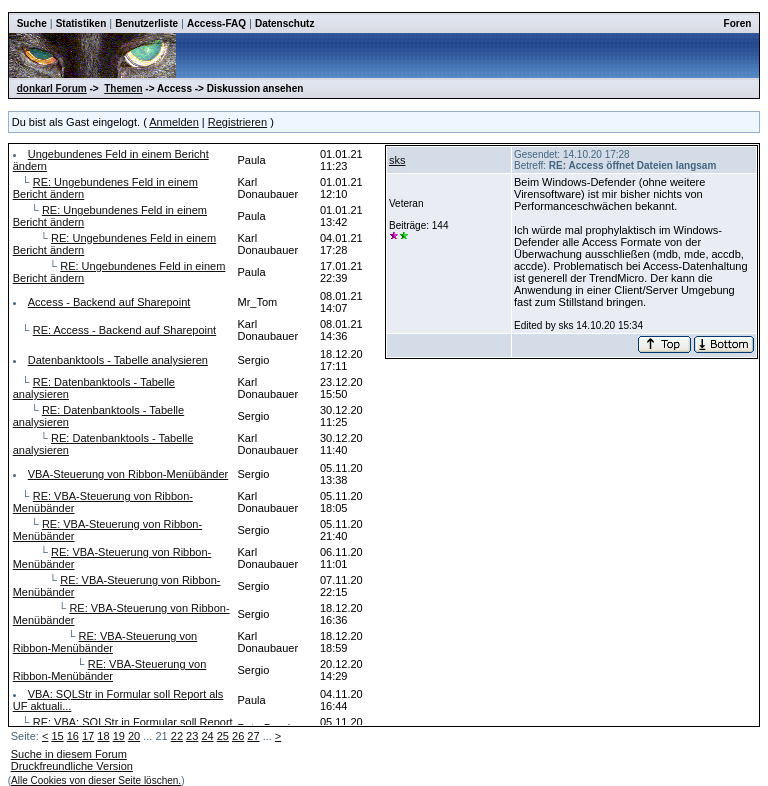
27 (253, 736)
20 (134, 736)
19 (119, 736)
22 (177, 736)
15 (57, 736)
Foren (738, 23)
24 (207, 736)
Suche (32, 23)
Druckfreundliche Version (72, 766)
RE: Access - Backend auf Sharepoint (124, 330)
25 (223, 736)
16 (73, 736)
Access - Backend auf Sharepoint (109, 302)
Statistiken (81, 23)
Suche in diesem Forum (69, 754)
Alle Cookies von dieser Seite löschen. (96, 780)
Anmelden (174, 122)
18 (103, 736)
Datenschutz (284, 23)
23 (192, 736)
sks (397, 160)
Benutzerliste (146, 23)
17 (88, 736)
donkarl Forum (52, 88)
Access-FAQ (216, 23)
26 (238, 736)
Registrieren (237, 122)
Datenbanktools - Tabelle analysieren (118, 360)
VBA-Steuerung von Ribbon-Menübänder (128, 474)
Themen (123, 88)
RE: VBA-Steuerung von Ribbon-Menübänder (105, 642)
